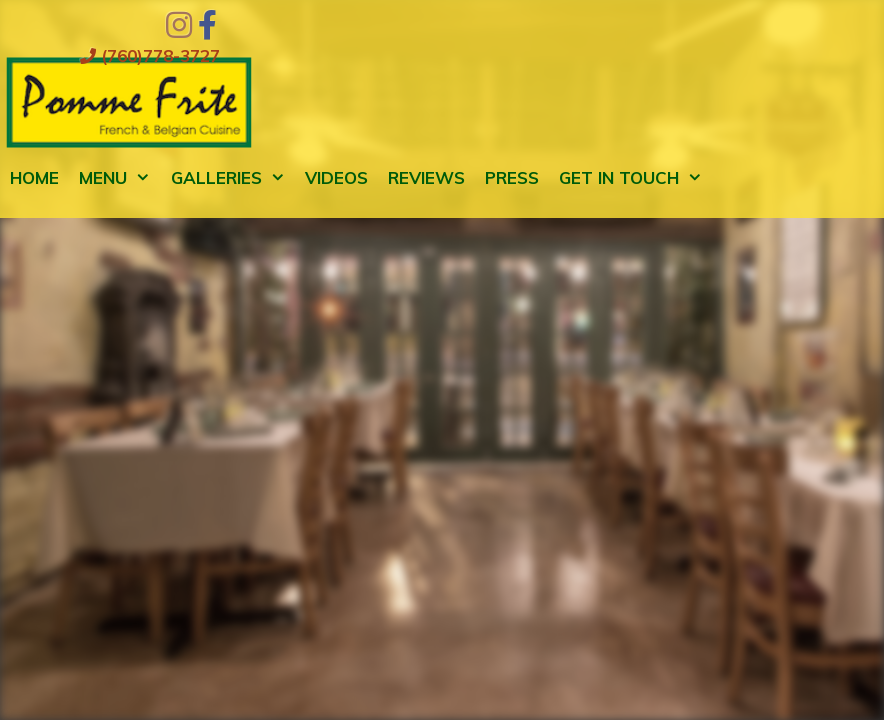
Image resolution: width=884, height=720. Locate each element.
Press (512, 177)
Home (34, 177)
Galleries (233, 178)
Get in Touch (636, 178)
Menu (120, 178)
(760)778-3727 (150, 55)
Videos (336, 177)
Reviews (426, 177)
